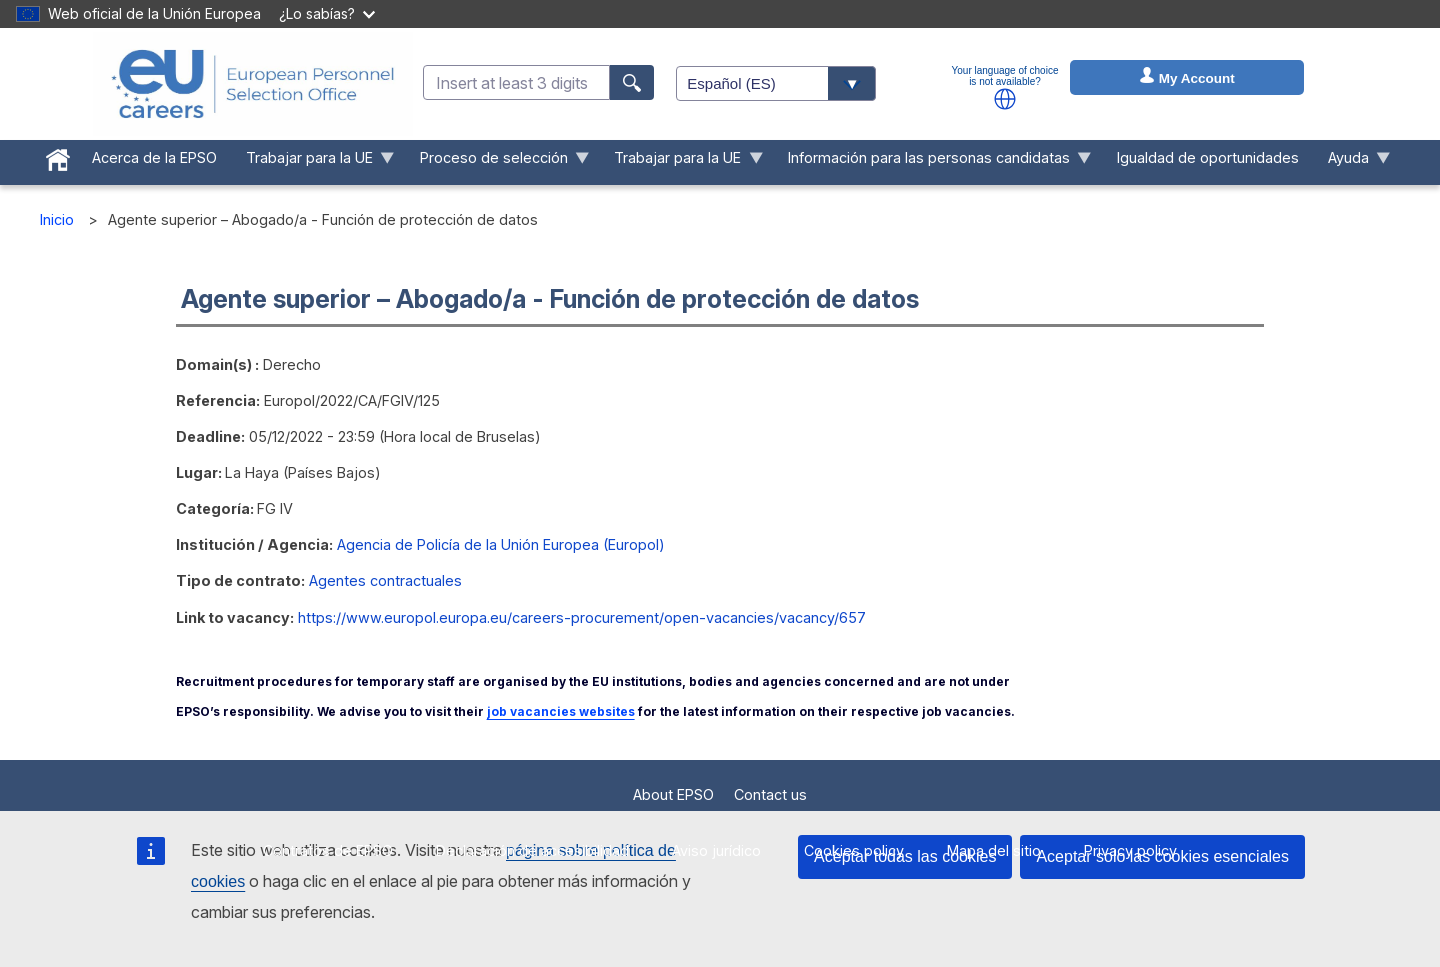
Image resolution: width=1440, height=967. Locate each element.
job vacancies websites (561, 711)
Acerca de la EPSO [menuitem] (154, 157)
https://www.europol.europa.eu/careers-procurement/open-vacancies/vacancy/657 (582, 617)
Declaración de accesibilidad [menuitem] (532, 850)
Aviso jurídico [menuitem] (716, 850)
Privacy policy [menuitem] (1130, 850)
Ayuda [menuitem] (1351, 162)
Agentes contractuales (385, 580)
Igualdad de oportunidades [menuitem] (1208, 157)
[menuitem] (58, 156)
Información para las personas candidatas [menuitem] (933, 162)
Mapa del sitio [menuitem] (994, 850)
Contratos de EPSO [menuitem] (328, 850)
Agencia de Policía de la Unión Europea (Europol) (501, 544)
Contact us (770, 794)
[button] (1005, 99)
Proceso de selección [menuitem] (497, 162)
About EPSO (673, 794)
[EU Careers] (253, 84)
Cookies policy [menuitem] (854, 850)
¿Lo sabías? (327, 13)
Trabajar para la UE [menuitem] (312, 162)
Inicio (57, 219)
